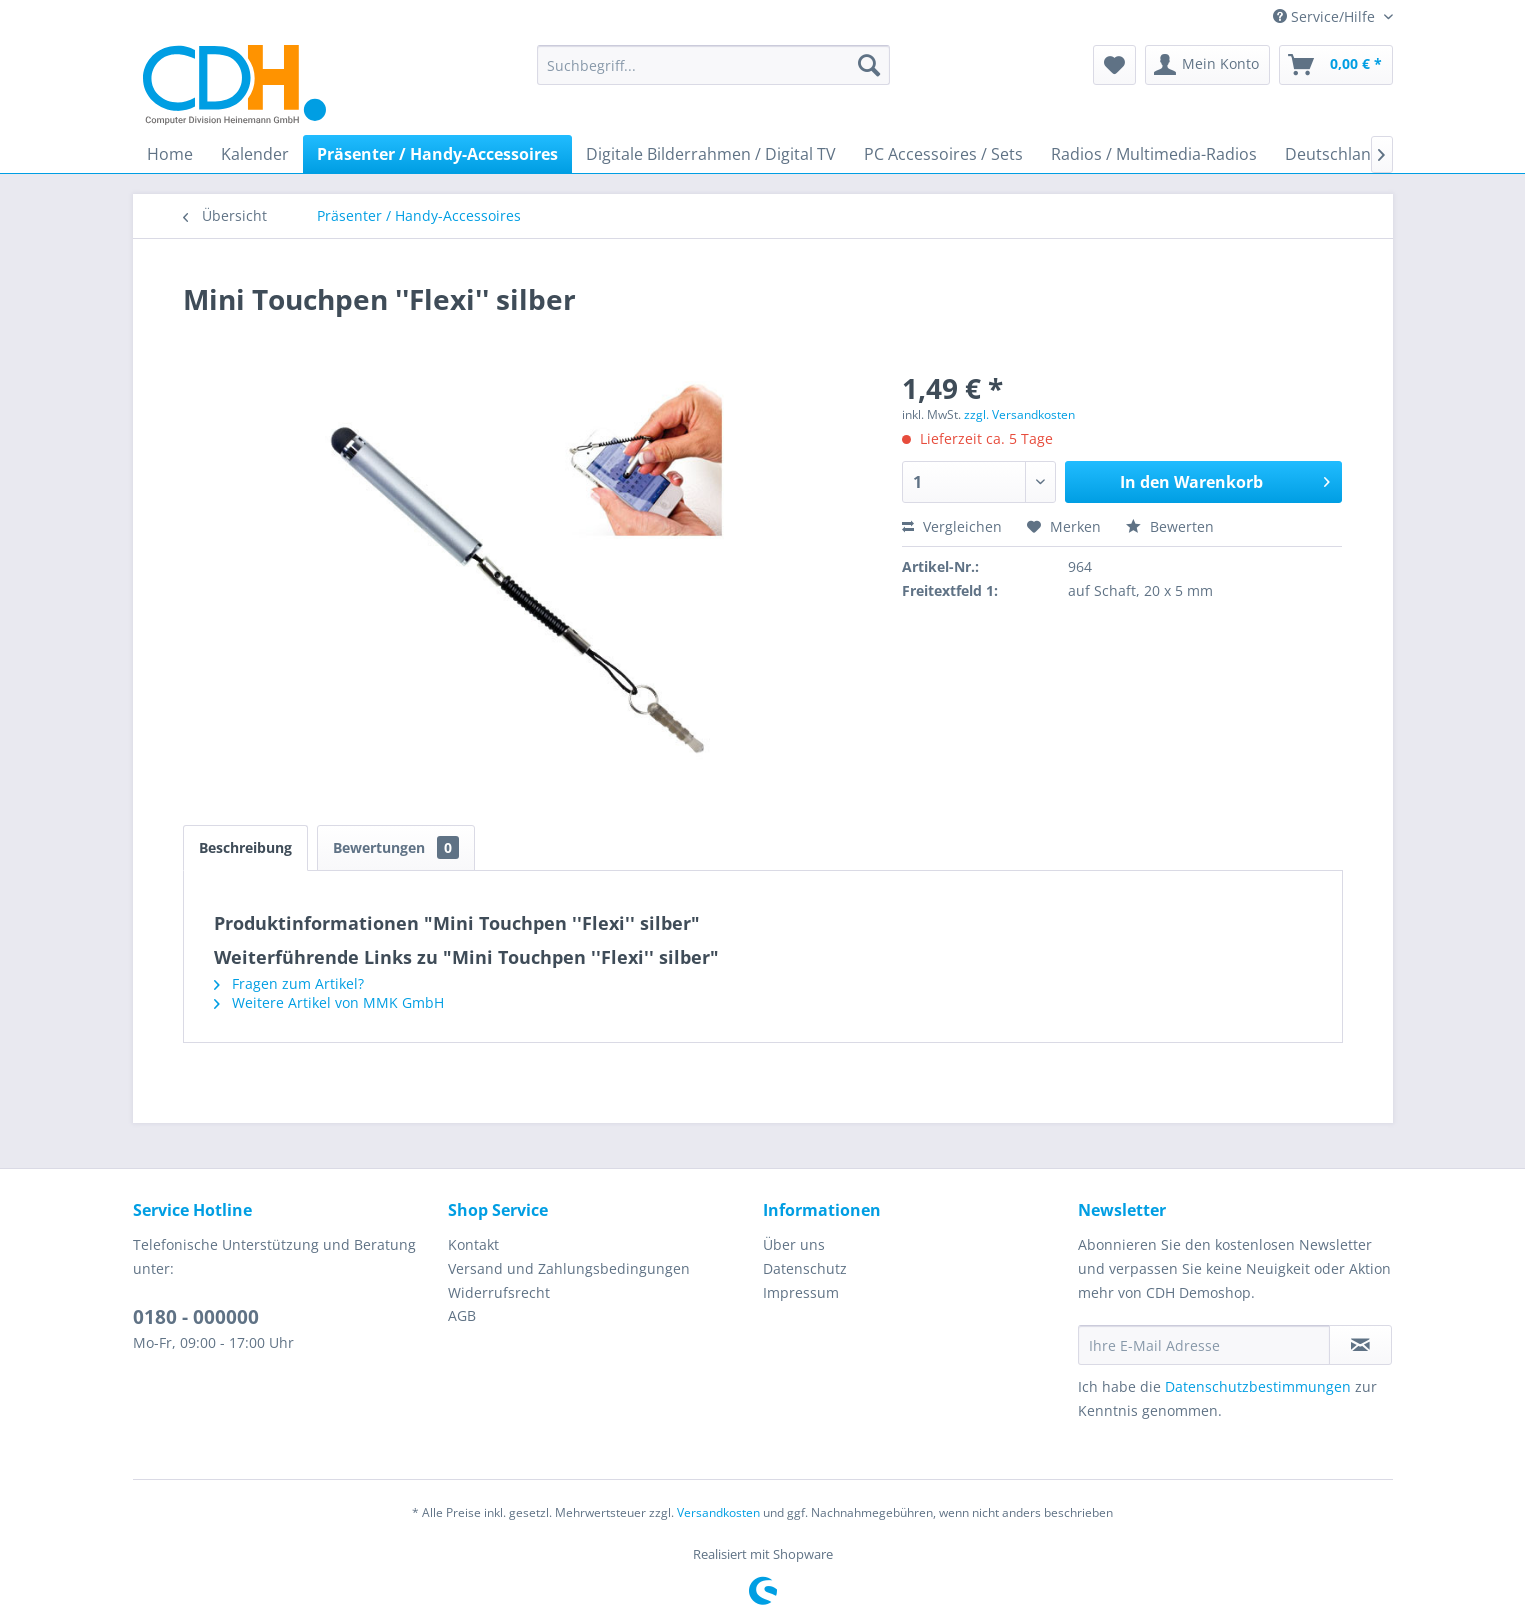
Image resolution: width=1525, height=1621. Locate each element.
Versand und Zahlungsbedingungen (569, 1268)
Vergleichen (952, 526)
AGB (462, 1315)
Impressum (801, 1292)
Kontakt (473, 1244)
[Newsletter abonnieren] (1360, 1345)
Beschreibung (245, 847)
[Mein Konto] (1207, 65)
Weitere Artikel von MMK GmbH (329, 1002)
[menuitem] (713, 65)
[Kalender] (255, 154)
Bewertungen (396, 847)
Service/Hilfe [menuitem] (1326, 16)
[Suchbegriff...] (713, 65)
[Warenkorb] (1336, 65)
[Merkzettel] (1114, 65)
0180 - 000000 (196, 1317)
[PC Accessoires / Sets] (943, 154)
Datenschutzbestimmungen (1258, 1386)
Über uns (794, 1244)
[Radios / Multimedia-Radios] (1154, 154)
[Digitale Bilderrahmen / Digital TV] (711, 154)
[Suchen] (869, 65)
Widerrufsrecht (499, 1292)
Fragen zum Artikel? (289, 983)
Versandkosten (718, 1512)
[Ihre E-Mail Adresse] (1204, 1345)
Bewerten (1170, 526)
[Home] (170, 154)
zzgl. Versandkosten (1019, 414)
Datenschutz (805, 1268)
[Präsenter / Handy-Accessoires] (437, 154)
